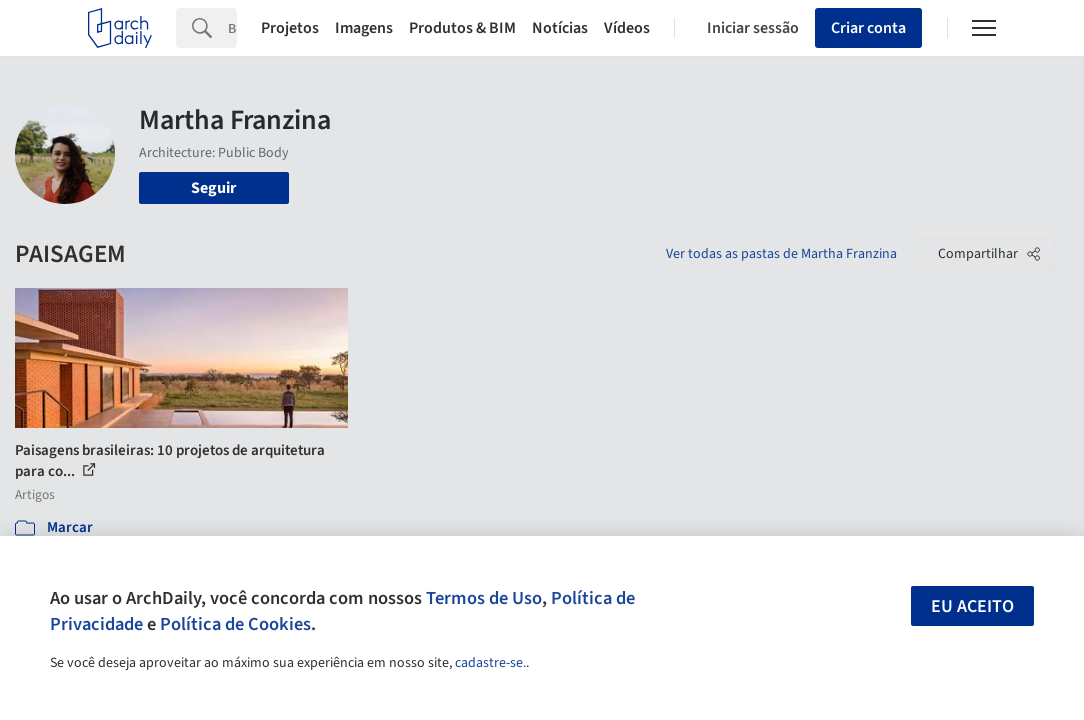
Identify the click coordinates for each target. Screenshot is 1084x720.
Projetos (290, 28)
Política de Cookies (235, 624)
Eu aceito (972, 606)
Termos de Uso (484, 598)
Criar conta (868, 28)
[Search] (232, 28)
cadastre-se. (490, 663)
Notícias (560, 28)
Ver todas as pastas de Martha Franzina (781, 254)
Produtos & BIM (462, 28)
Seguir (213, 188)
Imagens (364, 28)
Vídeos (627, 28)
